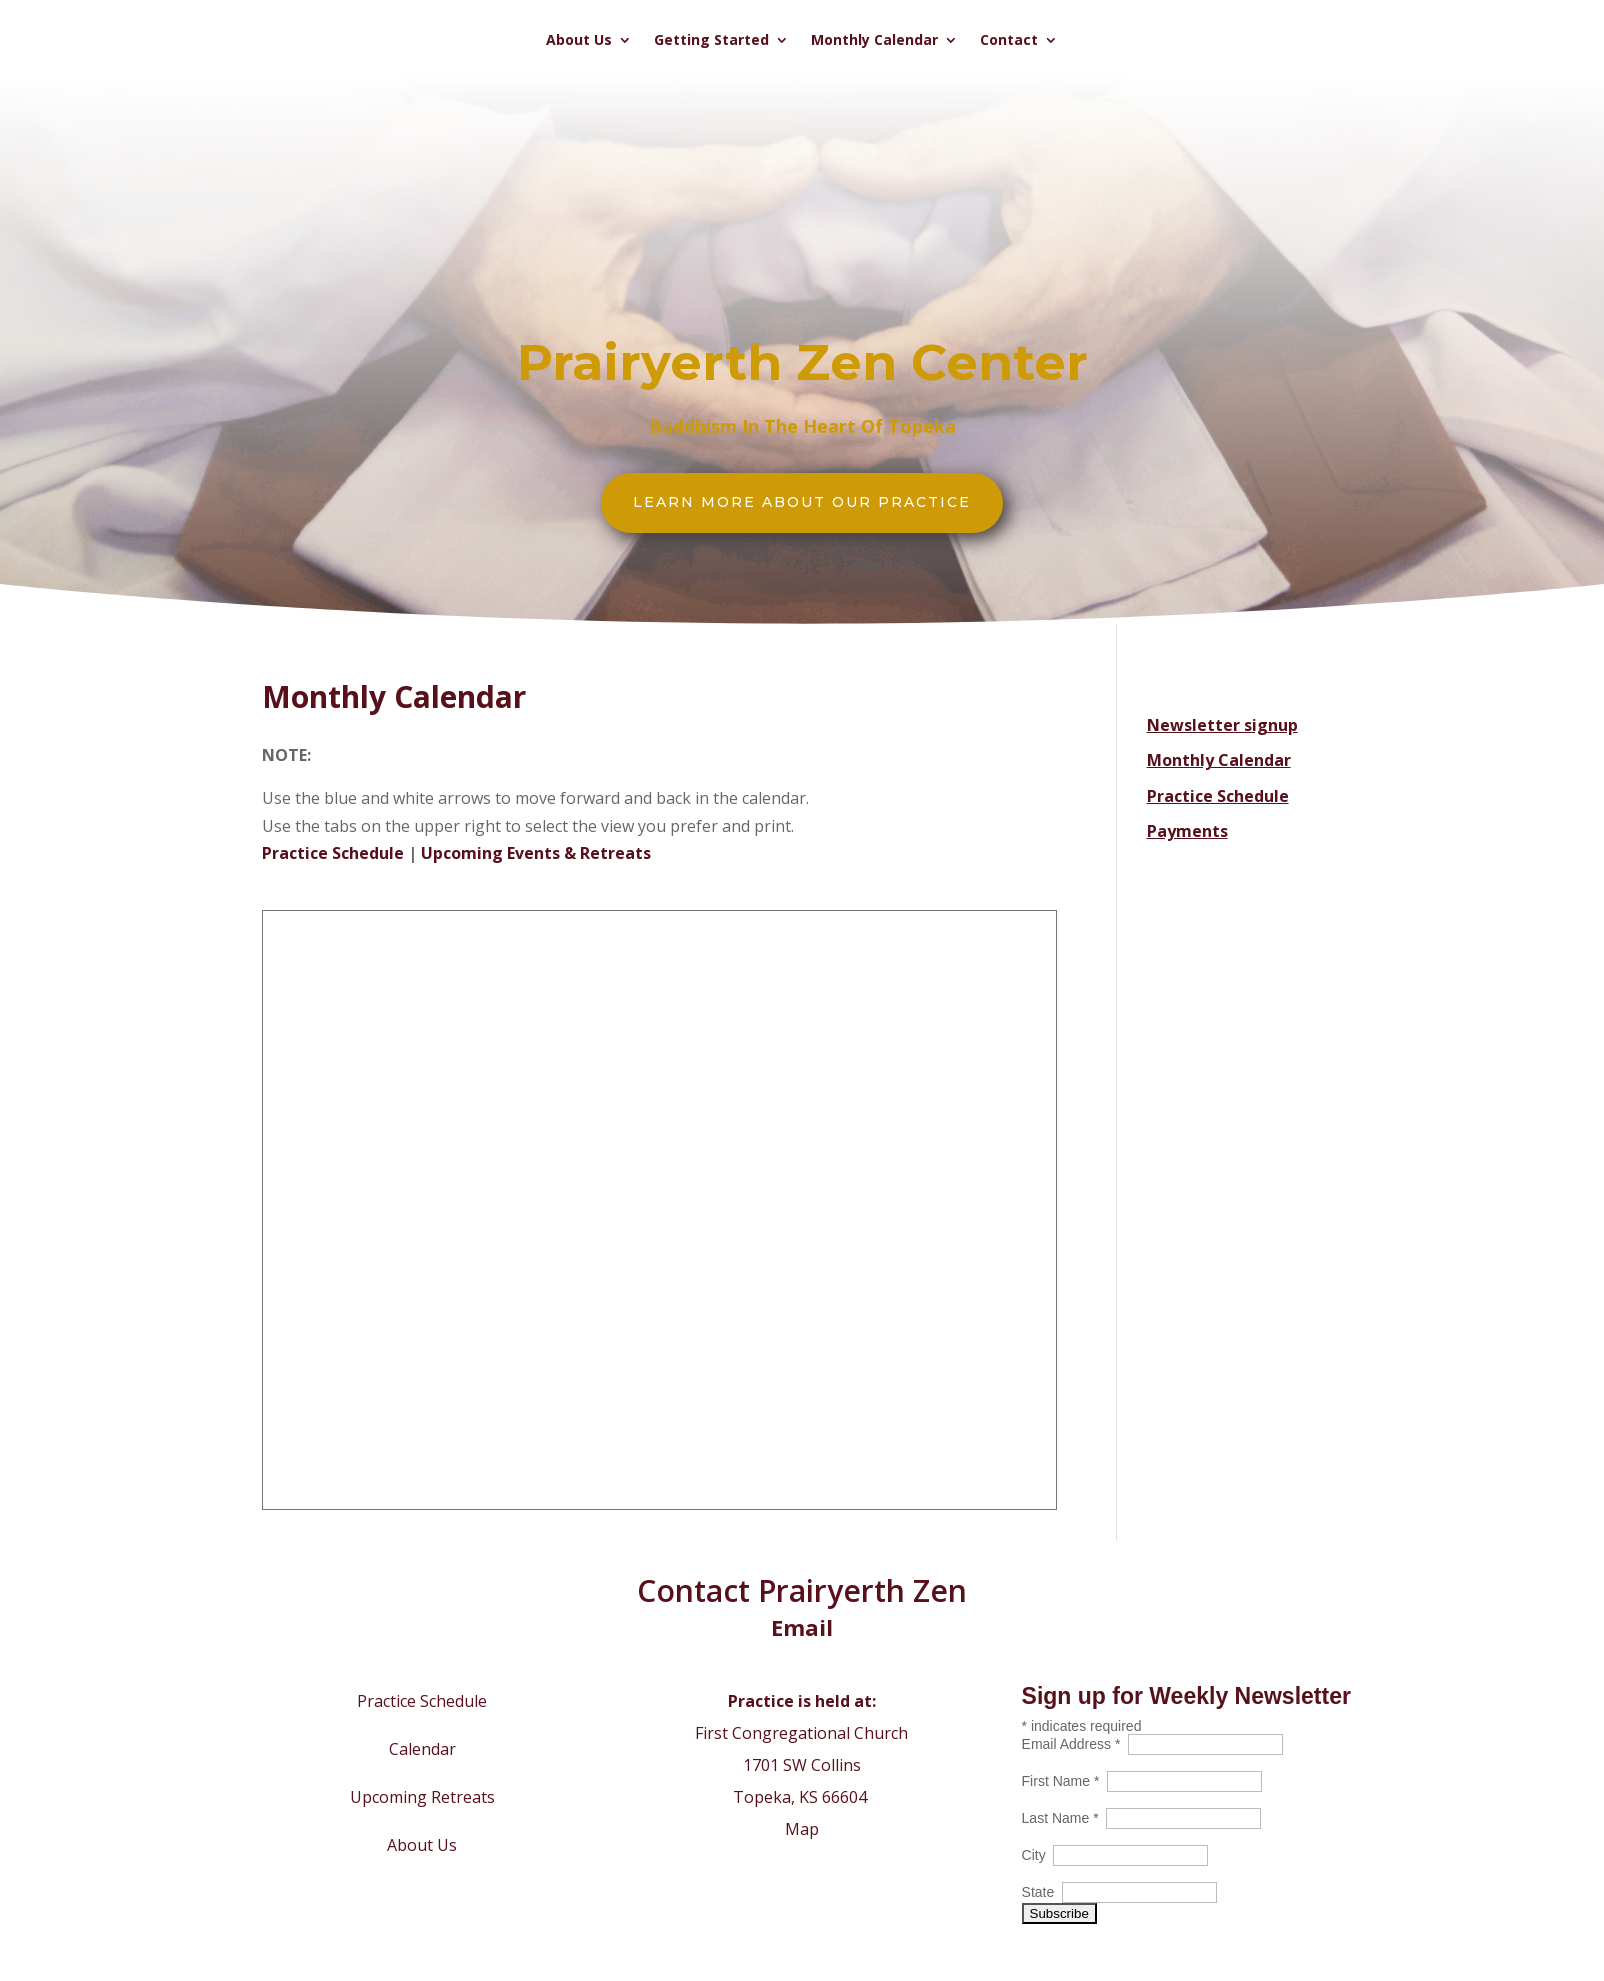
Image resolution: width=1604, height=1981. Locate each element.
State (1042, 1892)
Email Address (1075, 1744)
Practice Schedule (333, 853)
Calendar (422, 1749)
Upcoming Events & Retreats (536, 853)
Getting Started (711, 41)
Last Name (1064, 1818)
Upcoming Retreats (422, 1797)
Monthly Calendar (874, 41)
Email (802, 1627)
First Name (1065, 1781)
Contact (1009, 41)
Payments (1187, 831)
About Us (579, 41)
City (1038, 1855)
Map (802, 1829)
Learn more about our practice (802, 502)
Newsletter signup (1222, 725)
